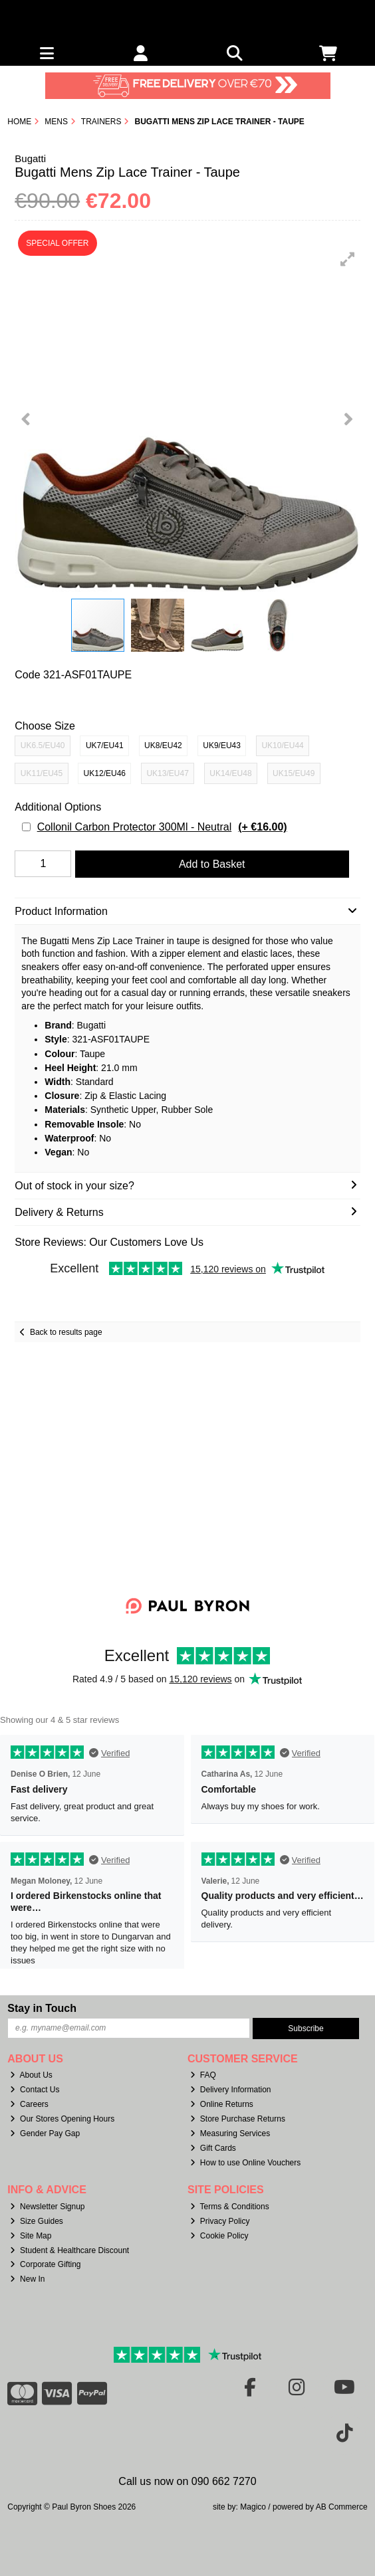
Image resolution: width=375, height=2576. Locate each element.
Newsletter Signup (47, 2206)
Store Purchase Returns (237, 2119)
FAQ (203, 2075)
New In (27, 2279)
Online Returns (221, 2104)
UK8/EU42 (163, 745)
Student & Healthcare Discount (69, 2250)
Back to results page (66, 1332)
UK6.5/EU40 (43, 745)
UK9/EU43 (222, 745)
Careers (29, 2104)
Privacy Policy (220, 2221)
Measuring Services (230, 2133)
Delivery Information (230, 2089)
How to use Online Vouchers (245, 2162)
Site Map (30, 2235)
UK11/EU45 (41, 773)
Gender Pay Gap (45, 2133)
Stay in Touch (41, 2008)
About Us (31, 2075)
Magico (253, 2507)
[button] (347, 259)
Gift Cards (213, 2148)
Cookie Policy (219, 2235)
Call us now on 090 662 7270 (187, 2481)
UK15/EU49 (293, 773)
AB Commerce (342, 2507)
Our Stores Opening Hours (62, 2119)
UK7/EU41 (105, 745)
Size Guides (36, 2221)
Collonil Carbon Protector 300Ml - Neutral (162, 827)
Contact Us (34, 2089)
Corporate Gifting (45, 2264)
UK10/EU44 (282, 745)
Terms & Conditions (229, 2206)
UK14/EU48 (230, 773)
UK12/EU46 (105, 773)
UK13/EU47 (167, 773)
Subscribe (305, 2028)
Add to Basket (212, 864)
